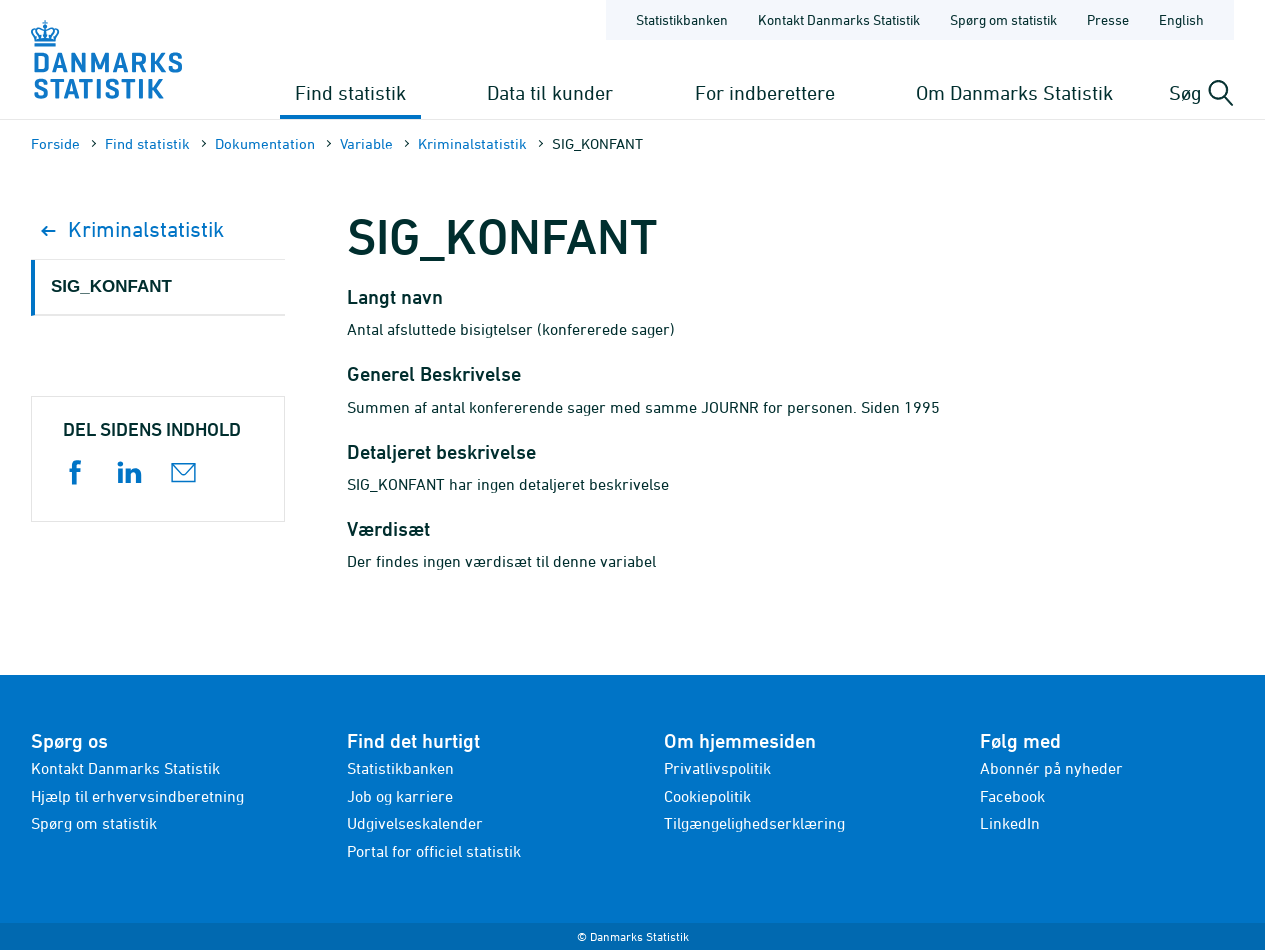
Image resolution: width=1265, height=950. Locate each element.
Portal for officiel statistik (434, 851)
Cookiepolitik (707, 796)
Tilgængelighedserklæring (754, 823)
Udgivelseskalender (415, 823)
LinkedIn (1010, 823)
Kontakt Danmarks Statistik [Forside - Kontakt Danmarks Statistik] (839, 19)
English (1181, 19)
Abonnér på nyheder (1051, 768)
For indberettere (765, 92)
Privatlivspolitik (717, 768)
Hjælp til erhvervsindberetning (137, 796)
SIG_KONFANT (111, 286)
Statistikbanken (682, 19)
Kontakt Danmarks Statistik (125, 768)
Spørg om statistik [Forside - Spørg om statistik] (1003, 19)
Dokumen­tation (265, 143)
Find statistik (350, 92)
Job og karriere (400, 796)
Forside (55, 143)
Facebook (1012, 796)
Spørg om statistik (94, 823)
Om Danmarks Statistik (1014, 92)
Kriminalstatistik (472, 143)
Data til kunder (550, 92)
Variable (366, 143)
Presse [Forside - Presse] (1108, 19)
